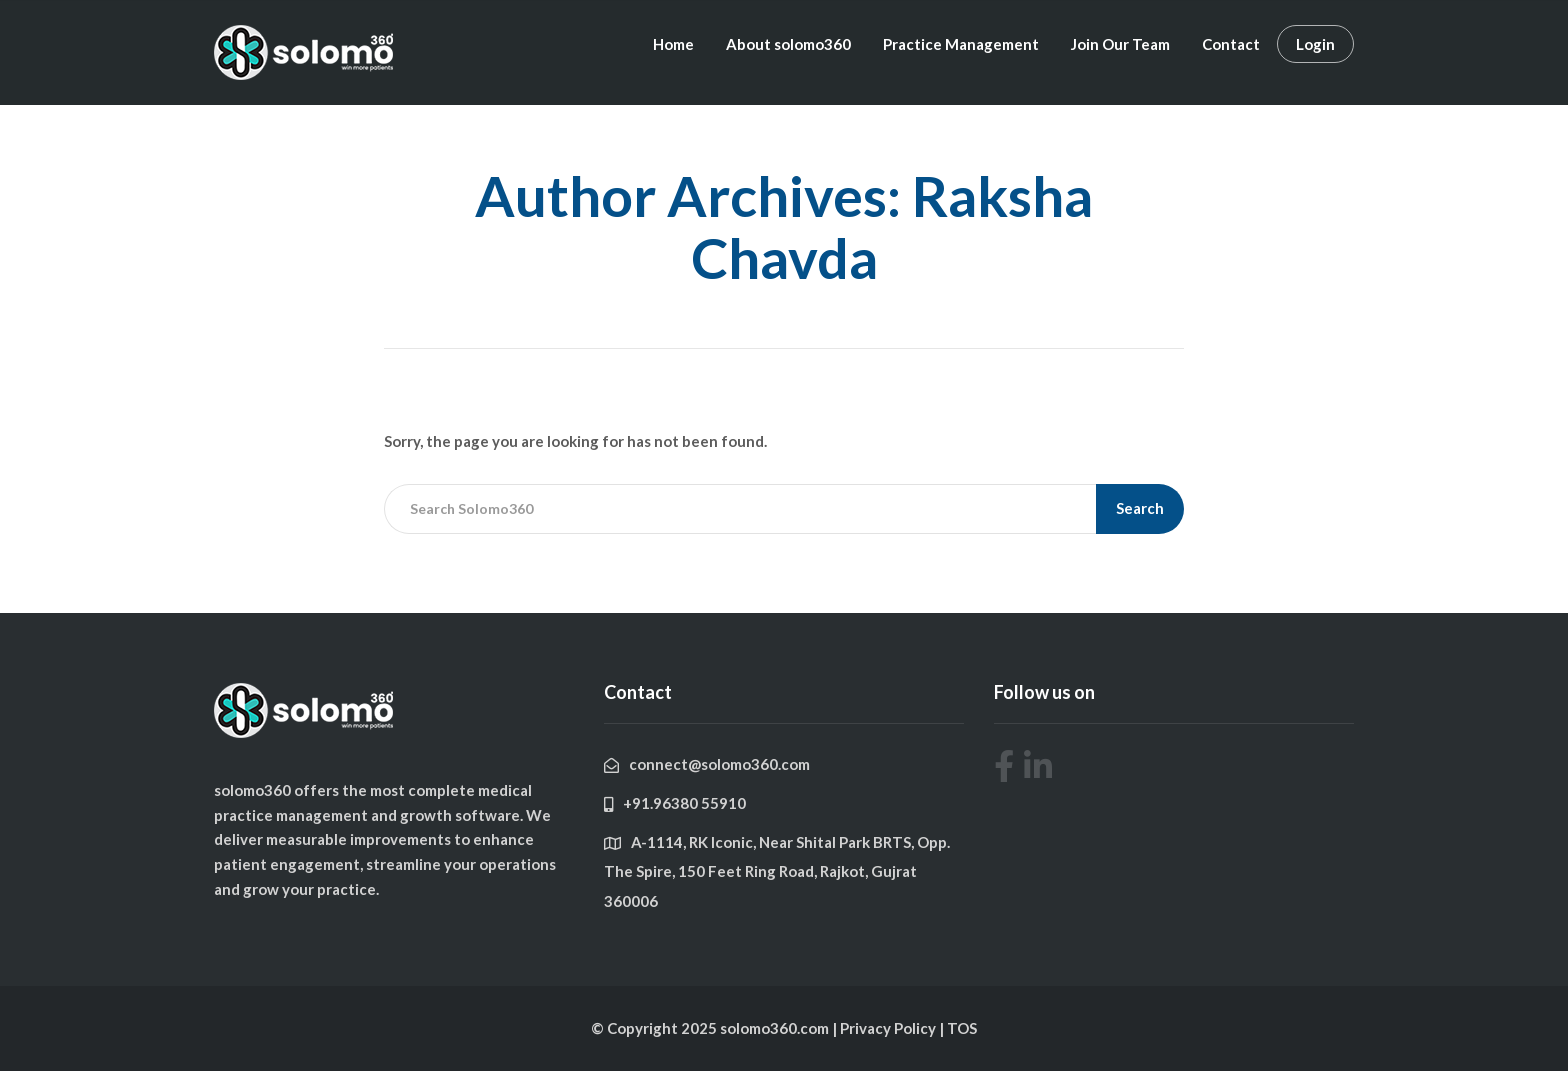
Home (673, 44)
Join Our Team (1120, 44)
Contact (1231, 44)
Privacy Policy (889, 1028)
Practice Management (961, 44)
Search (1140, 508)
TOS (962, 1028)
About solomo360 (788, 44)
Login (1315, 44)
